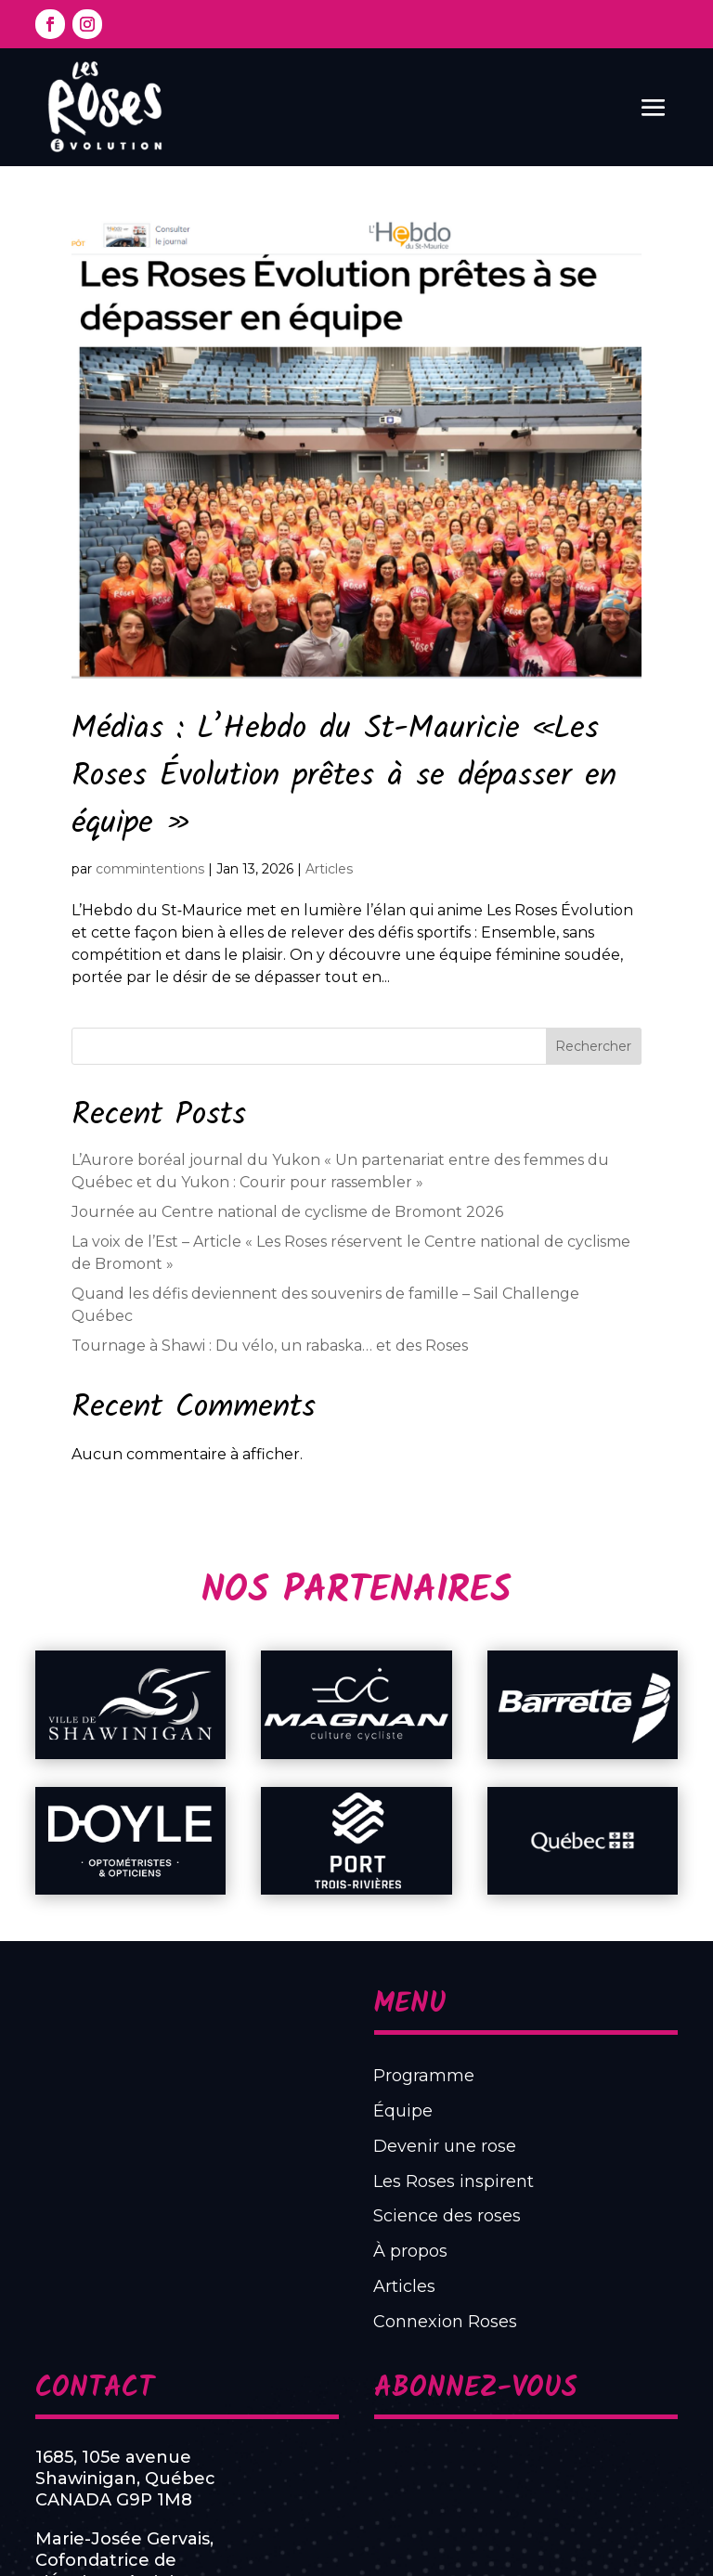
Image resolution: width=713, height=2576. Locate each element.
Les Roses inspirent (406, 2257)
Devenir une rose (401, 2240)
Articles (329, 869)
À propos (384, 2293)
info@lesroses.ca (251, 2508)
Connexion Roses (401, 2329)
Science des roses (402, 2275)
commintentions (150, 869)
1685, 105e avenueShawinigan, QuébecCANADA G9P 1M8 (238, 2409)
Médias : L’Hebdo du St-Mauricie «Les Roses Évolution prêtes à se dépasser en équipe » (343, 777)
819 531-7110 (240, 2484)
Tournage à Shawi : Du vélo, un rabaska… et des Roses (269, 1345)
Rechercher (593, 1046)
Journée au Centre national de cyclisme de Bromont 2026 (287, 1212)
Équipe (380, 2221)
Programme (391, 2203)
